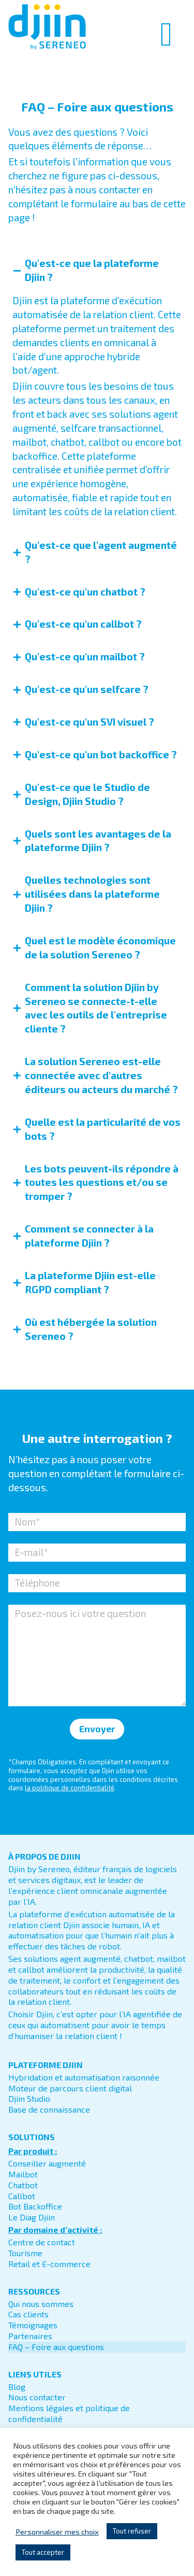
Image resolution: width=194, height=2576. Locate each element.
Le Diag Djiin (31, 2210)
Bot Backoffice (35, 2199)
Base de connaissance (49, 2102)
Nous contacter (37, 2390)
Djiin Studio (29, 2092)
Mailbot (23, 2167)
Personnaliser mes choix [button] (57, 2531)
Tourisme (25, 2246)
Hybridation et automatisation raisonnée (83, 2070)
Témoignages (32, 2318)
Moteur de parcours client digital (70, 2081)
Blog (16, 2379)
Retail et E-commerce (49, 2256)
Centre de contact (41, 2235)
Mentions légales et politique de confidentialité (69, 2406)
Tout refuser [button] (132, 2531)
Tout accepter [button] (43, 2552)
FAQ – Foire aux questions (56, 2339)
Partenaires (30, 2329)
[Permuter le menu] (166, 34)
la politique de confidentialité (69, 1781)
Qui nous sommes (40, 2296)
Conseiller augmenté (47, 2156)
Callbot (21, 2188)
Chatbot (23, 2178)
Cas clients (28, 2307)
